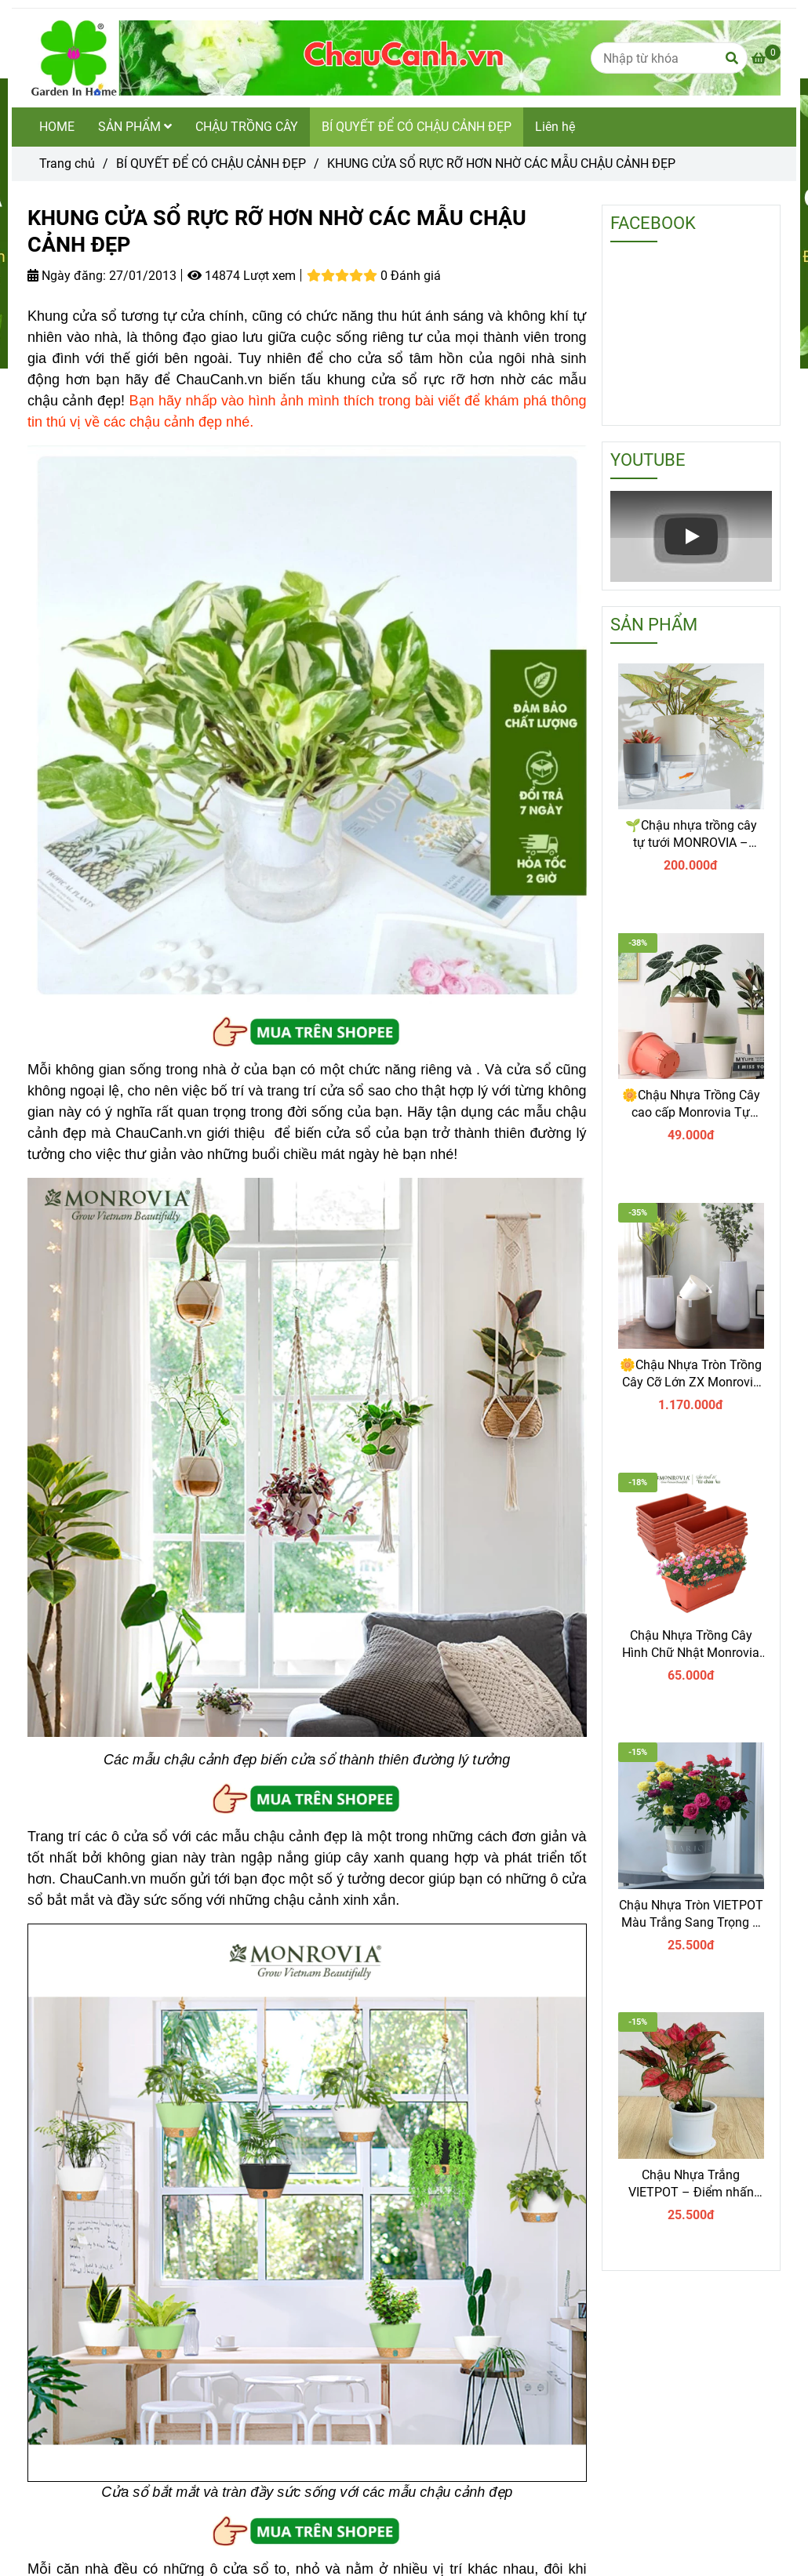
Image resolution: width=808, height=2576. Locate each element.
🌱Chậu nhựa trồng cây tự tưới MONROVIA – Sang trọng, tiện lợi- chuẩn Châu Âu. (691, 835)
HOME (57, 126)
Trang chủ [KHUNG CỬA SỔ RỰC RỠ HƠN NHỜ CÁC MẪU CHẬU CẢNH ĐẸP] (67, 163)
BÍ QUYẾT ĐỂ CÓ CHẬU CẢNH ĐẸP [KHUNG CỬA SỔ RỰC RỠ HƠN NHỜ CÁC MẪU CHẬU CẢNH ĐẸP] (211, 163)
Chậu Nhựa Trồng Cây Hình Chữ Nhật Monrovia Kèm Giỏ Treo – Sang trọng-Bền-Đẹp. (690, 1645)
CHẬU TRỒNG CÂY (246, 126)
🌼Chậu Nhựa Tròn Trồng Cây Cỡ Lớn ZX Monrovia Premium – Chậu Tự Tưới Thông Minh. (691, 1374)
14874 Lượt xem (241, 275)
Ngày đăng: (66, 275)
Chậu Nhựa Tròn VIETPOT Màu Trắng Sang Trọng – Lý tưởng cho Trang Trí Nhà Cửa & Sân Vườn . (691, 1914)
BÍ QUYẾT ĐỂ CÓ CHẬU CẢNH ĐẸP (416, 126)
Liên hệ (555, 126)
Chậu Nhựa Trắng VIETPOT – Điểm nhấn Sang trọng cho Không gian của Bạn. (691, 2184)
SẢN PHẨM (135, 126)
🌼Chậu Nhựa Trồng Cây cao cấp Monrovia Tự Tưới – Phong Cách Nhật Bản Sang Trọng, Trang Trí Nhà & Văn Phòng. (691, 1104)
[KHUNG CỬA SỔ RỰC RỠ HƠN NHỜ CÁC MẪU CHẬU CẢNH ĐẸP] (404, 58)
